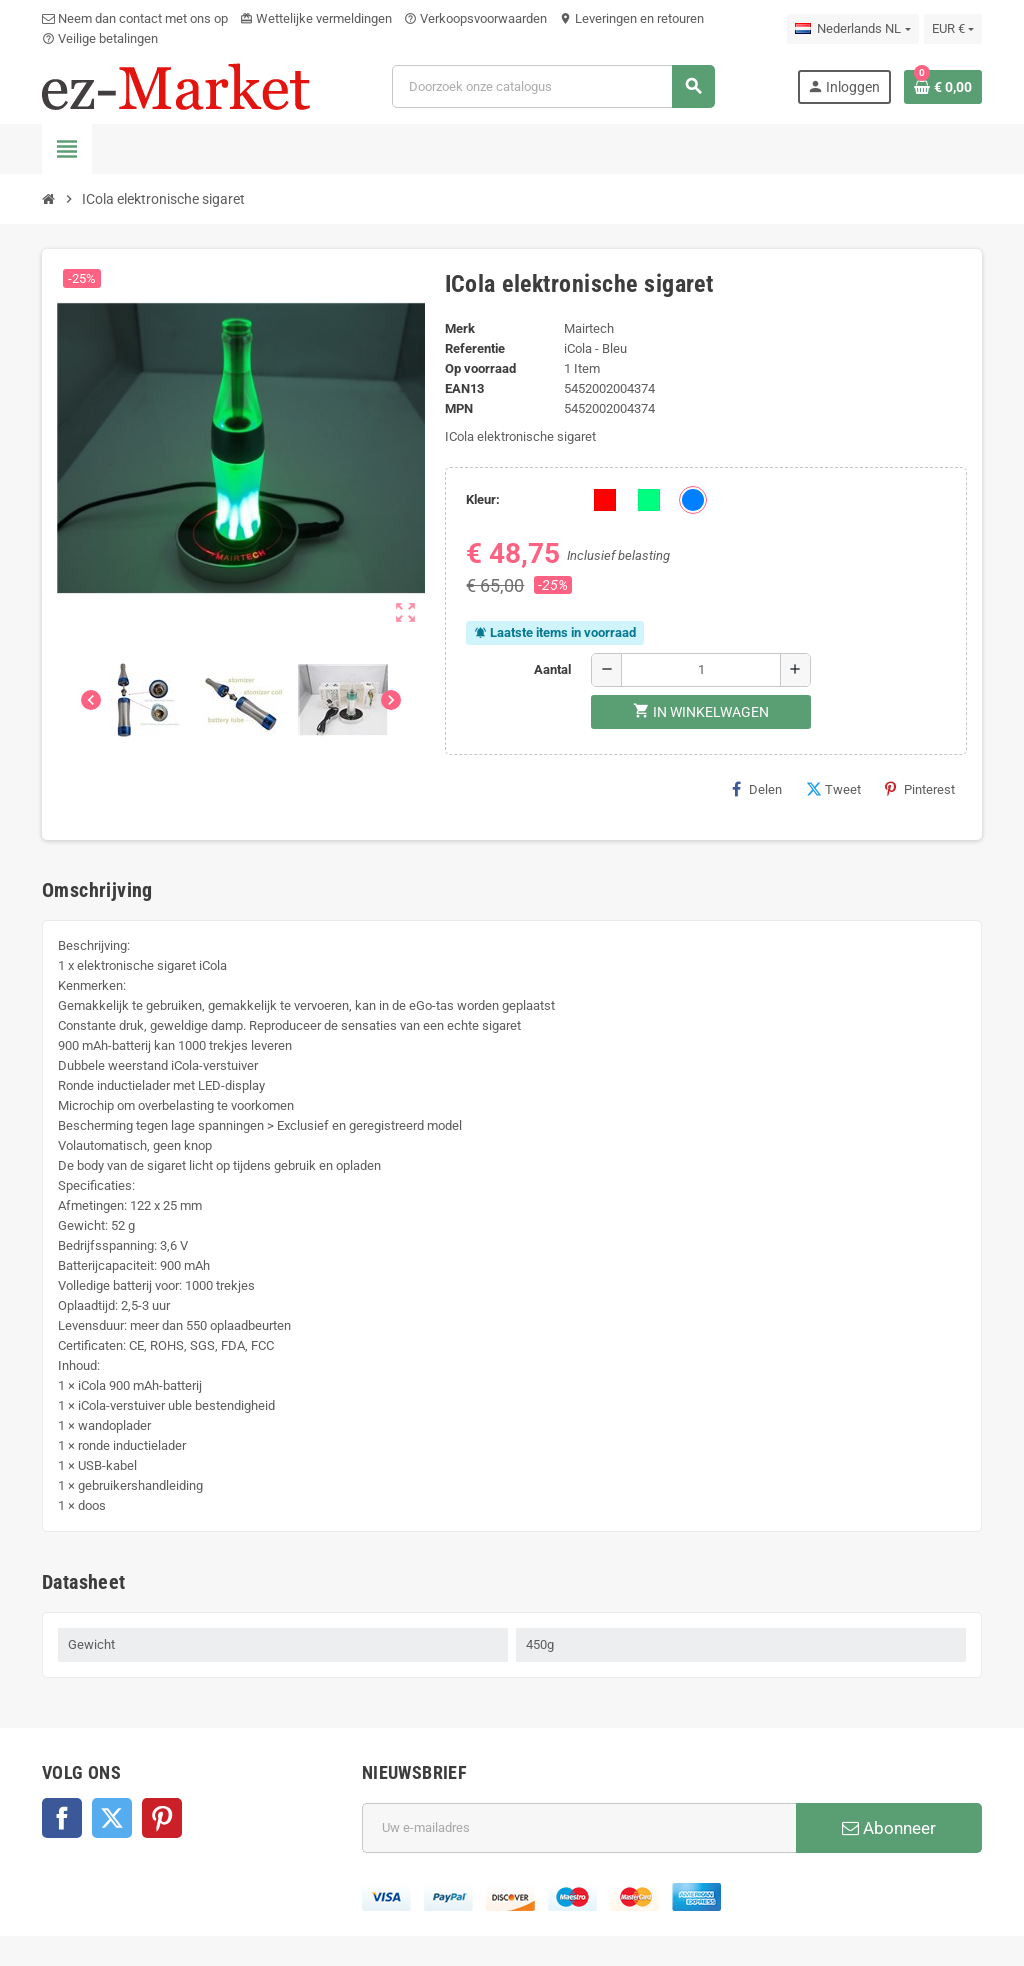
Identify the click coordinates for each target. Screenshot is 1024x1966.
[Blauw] (693, 500)
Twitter (112, 1818)
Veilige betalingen (100, 38)
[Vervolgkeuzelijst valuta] (953, 29)
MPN (459, 408)
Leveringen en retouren (631, 18)
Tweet (833, 789)
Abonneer (889, 1828)
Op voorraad (480, 368)
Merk (460, 328)
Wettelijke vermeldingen (316, 18)
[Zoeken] (553, 86)
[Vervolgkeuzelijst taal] (852, 29)
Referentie (475, 348)
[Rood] (605, 500)
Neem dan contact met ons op (135, 18)
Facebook (62, 1818)
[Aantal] (701, 670)
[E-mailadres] (579, 1828)
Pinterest (920, 789)
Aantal (552, 669)
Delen (757, 789)
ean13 (464, 388)
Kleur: (483, 499)
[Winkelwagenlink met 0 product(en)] (943, 87)
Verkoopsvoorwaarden (475, 18)
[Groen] (649, 500)
